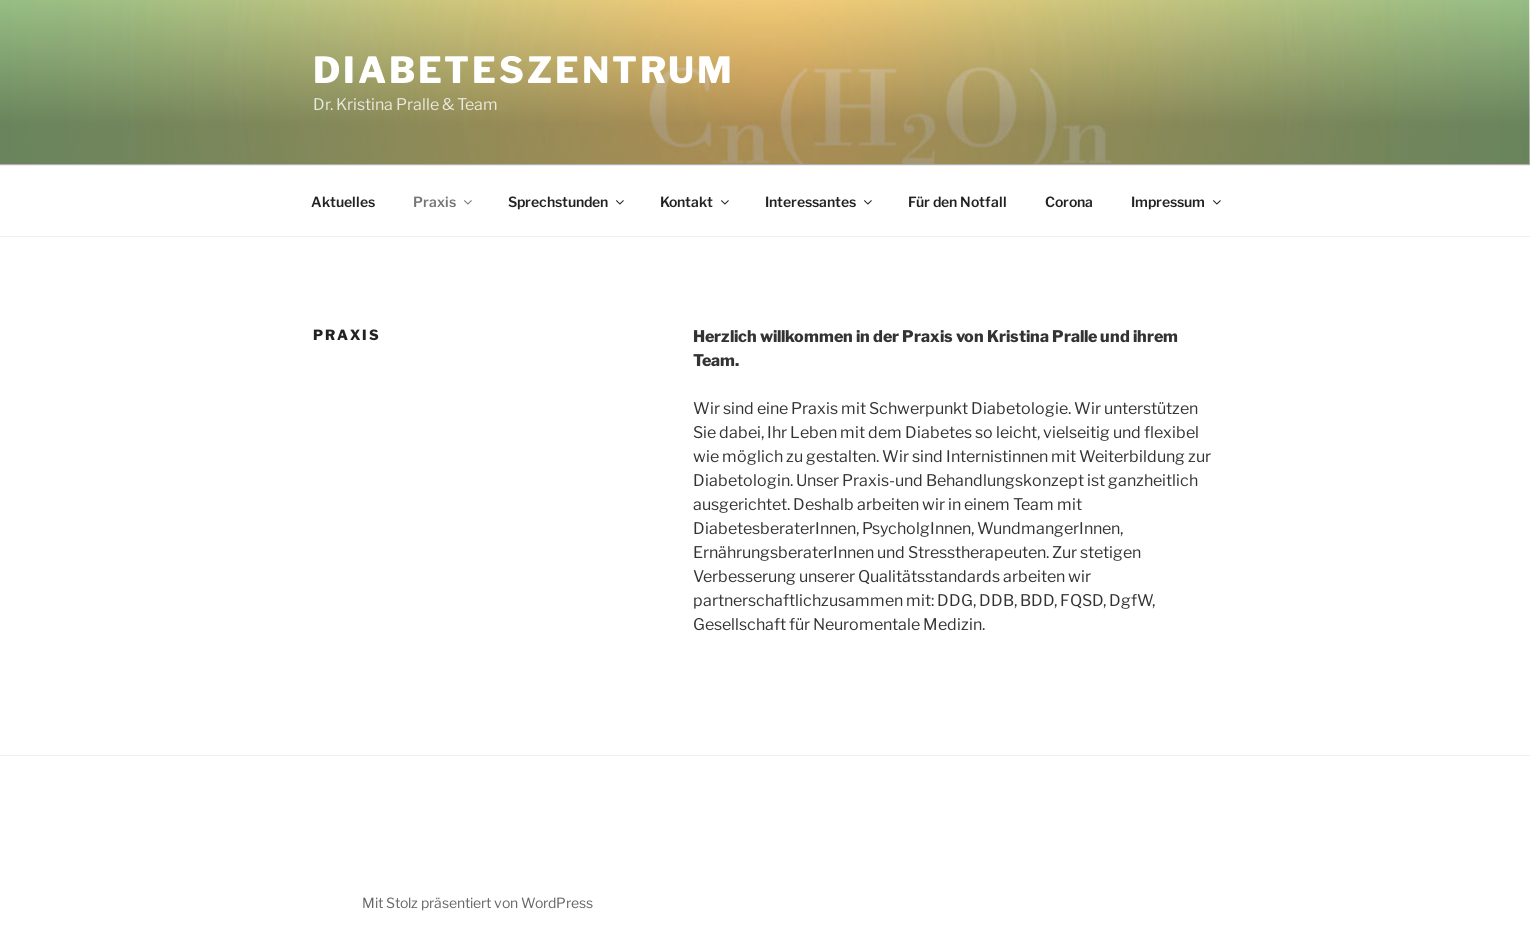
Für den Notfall (957, 201)
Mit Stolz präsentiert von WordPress (477, 902)
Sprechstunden (567, 201)
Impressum (1177, 201)
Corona (1069, 201)
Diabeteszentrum (524, 70)
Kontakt (696, 201)
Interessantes (820, 201)
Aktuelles (343, 201)
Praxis (444, 201)
